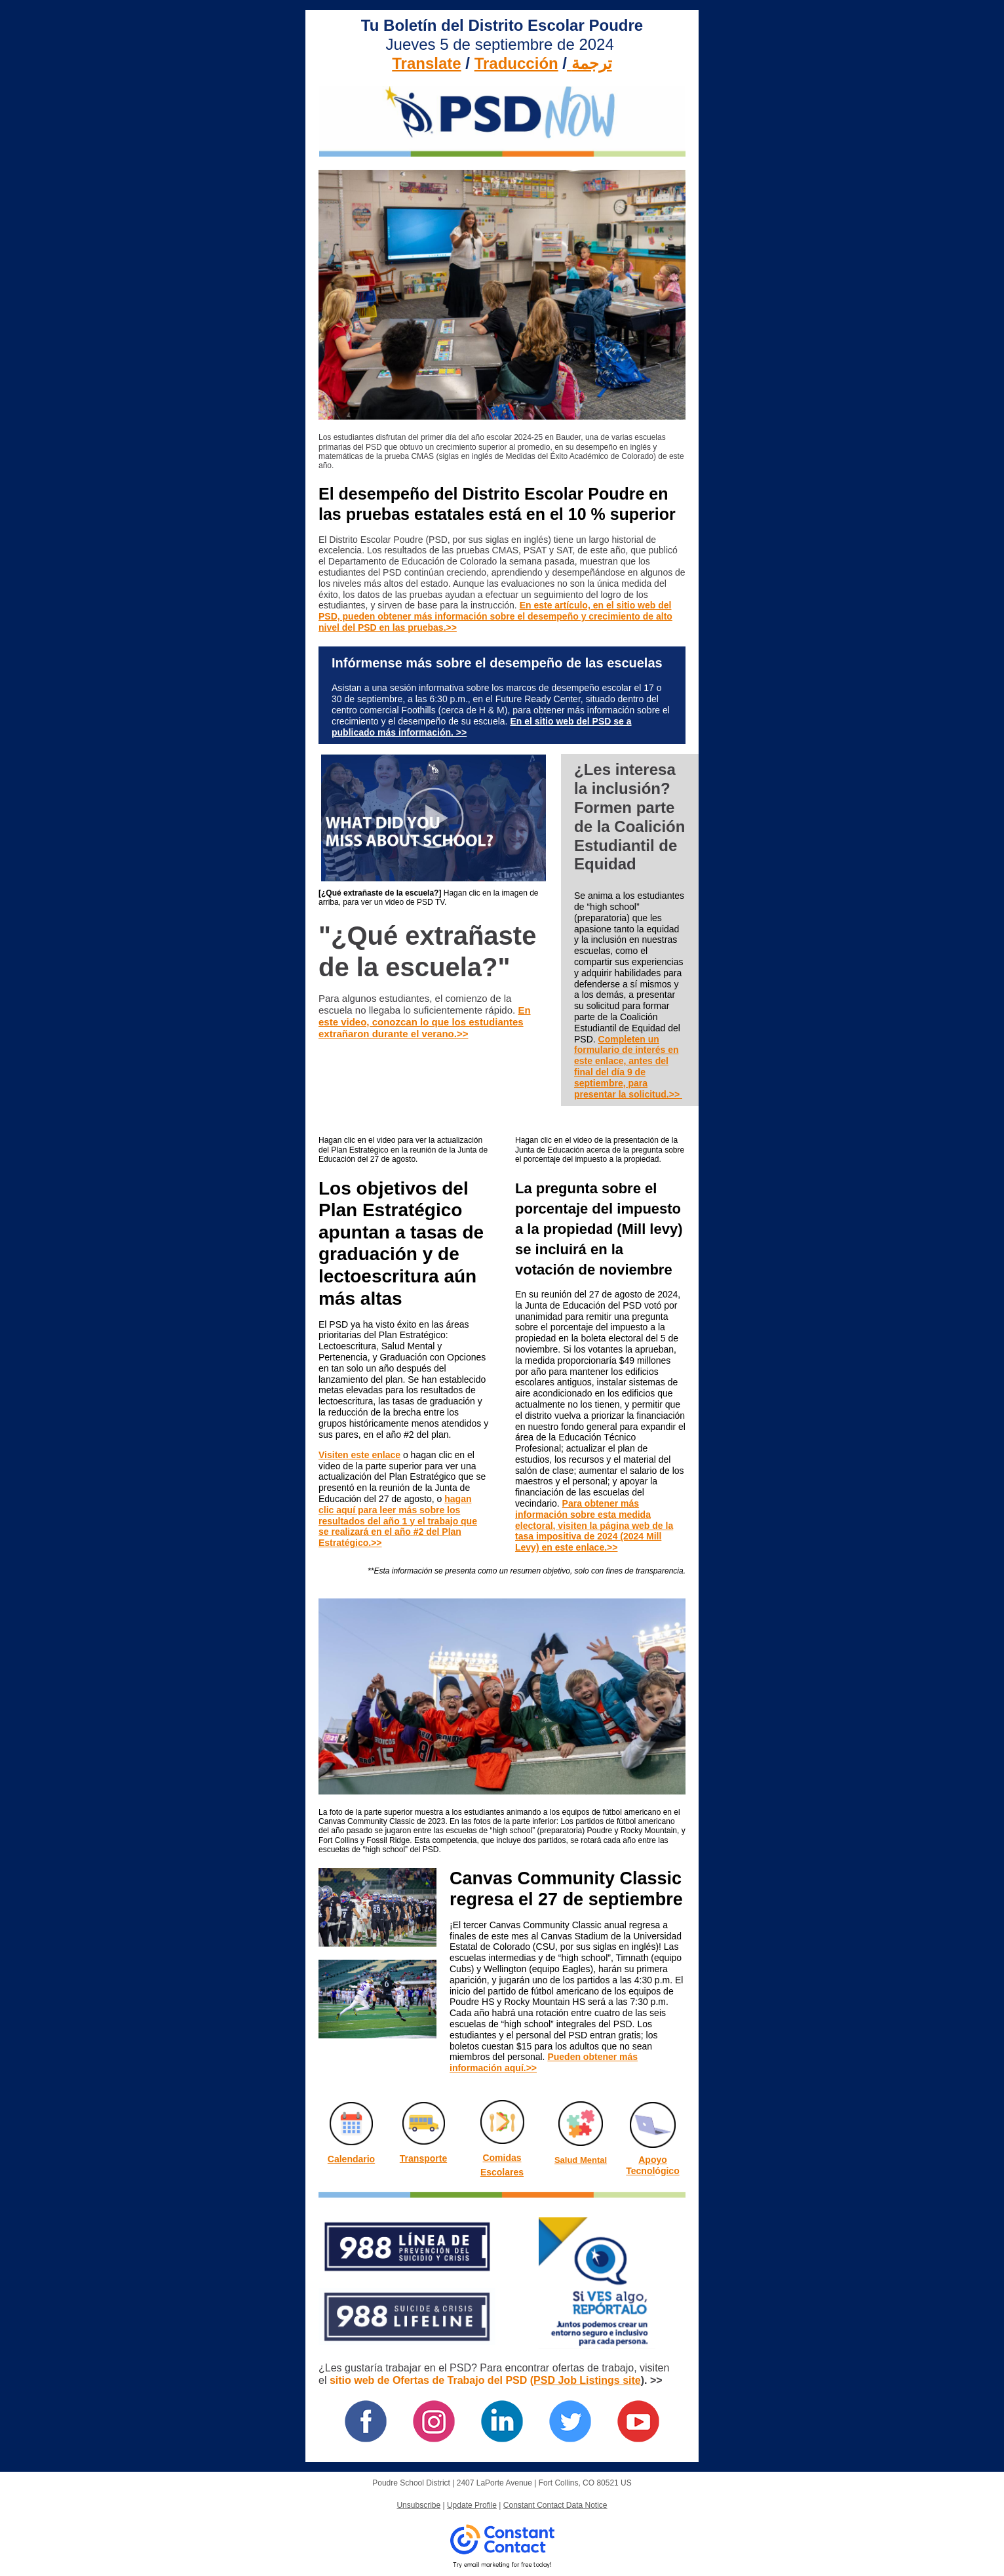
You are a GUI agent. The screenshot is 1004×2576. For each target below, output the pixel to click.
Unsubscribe (418, 2505)
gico (670, 2171)
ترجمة (591, 63)
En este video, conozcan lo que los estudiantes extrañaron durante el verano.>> (425, 1021)
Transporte (423, 2158)
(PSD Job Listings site (585, 2380)
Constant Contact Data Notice (555, 2505)
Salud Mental (580, 2160)
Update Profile (472, 2505)
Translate (426, 63)
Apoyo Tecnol (646, 2165)
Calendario (351, 2159)
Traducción (516, 63)
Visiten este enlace (359, 1455)
